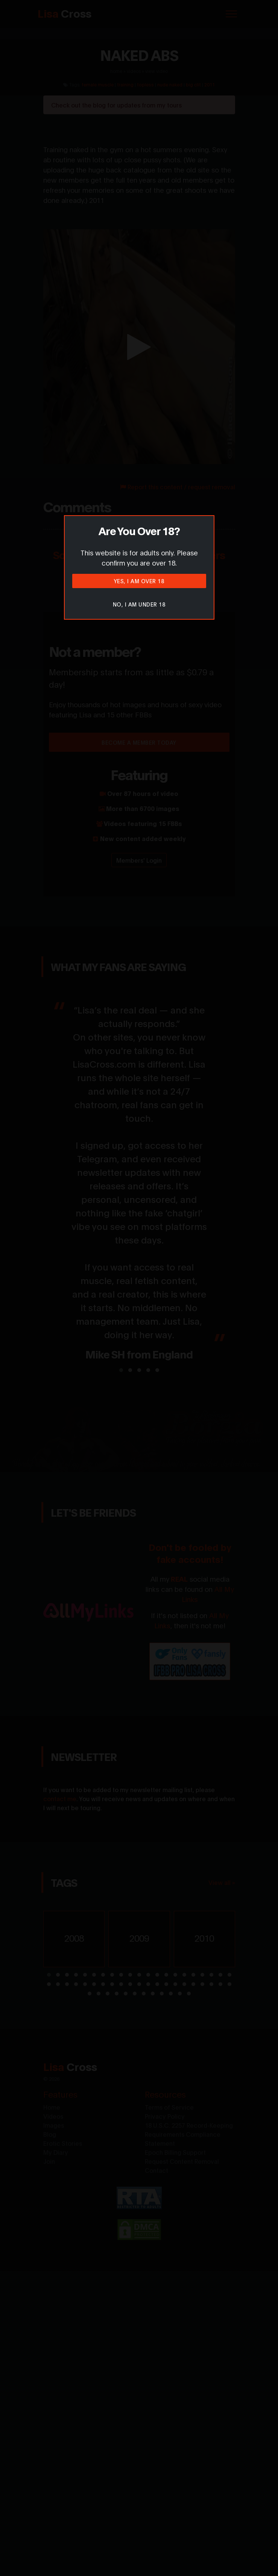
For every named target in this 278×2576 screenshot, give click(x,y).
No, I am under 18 (139, 604)
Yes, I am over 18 (139, 580)
